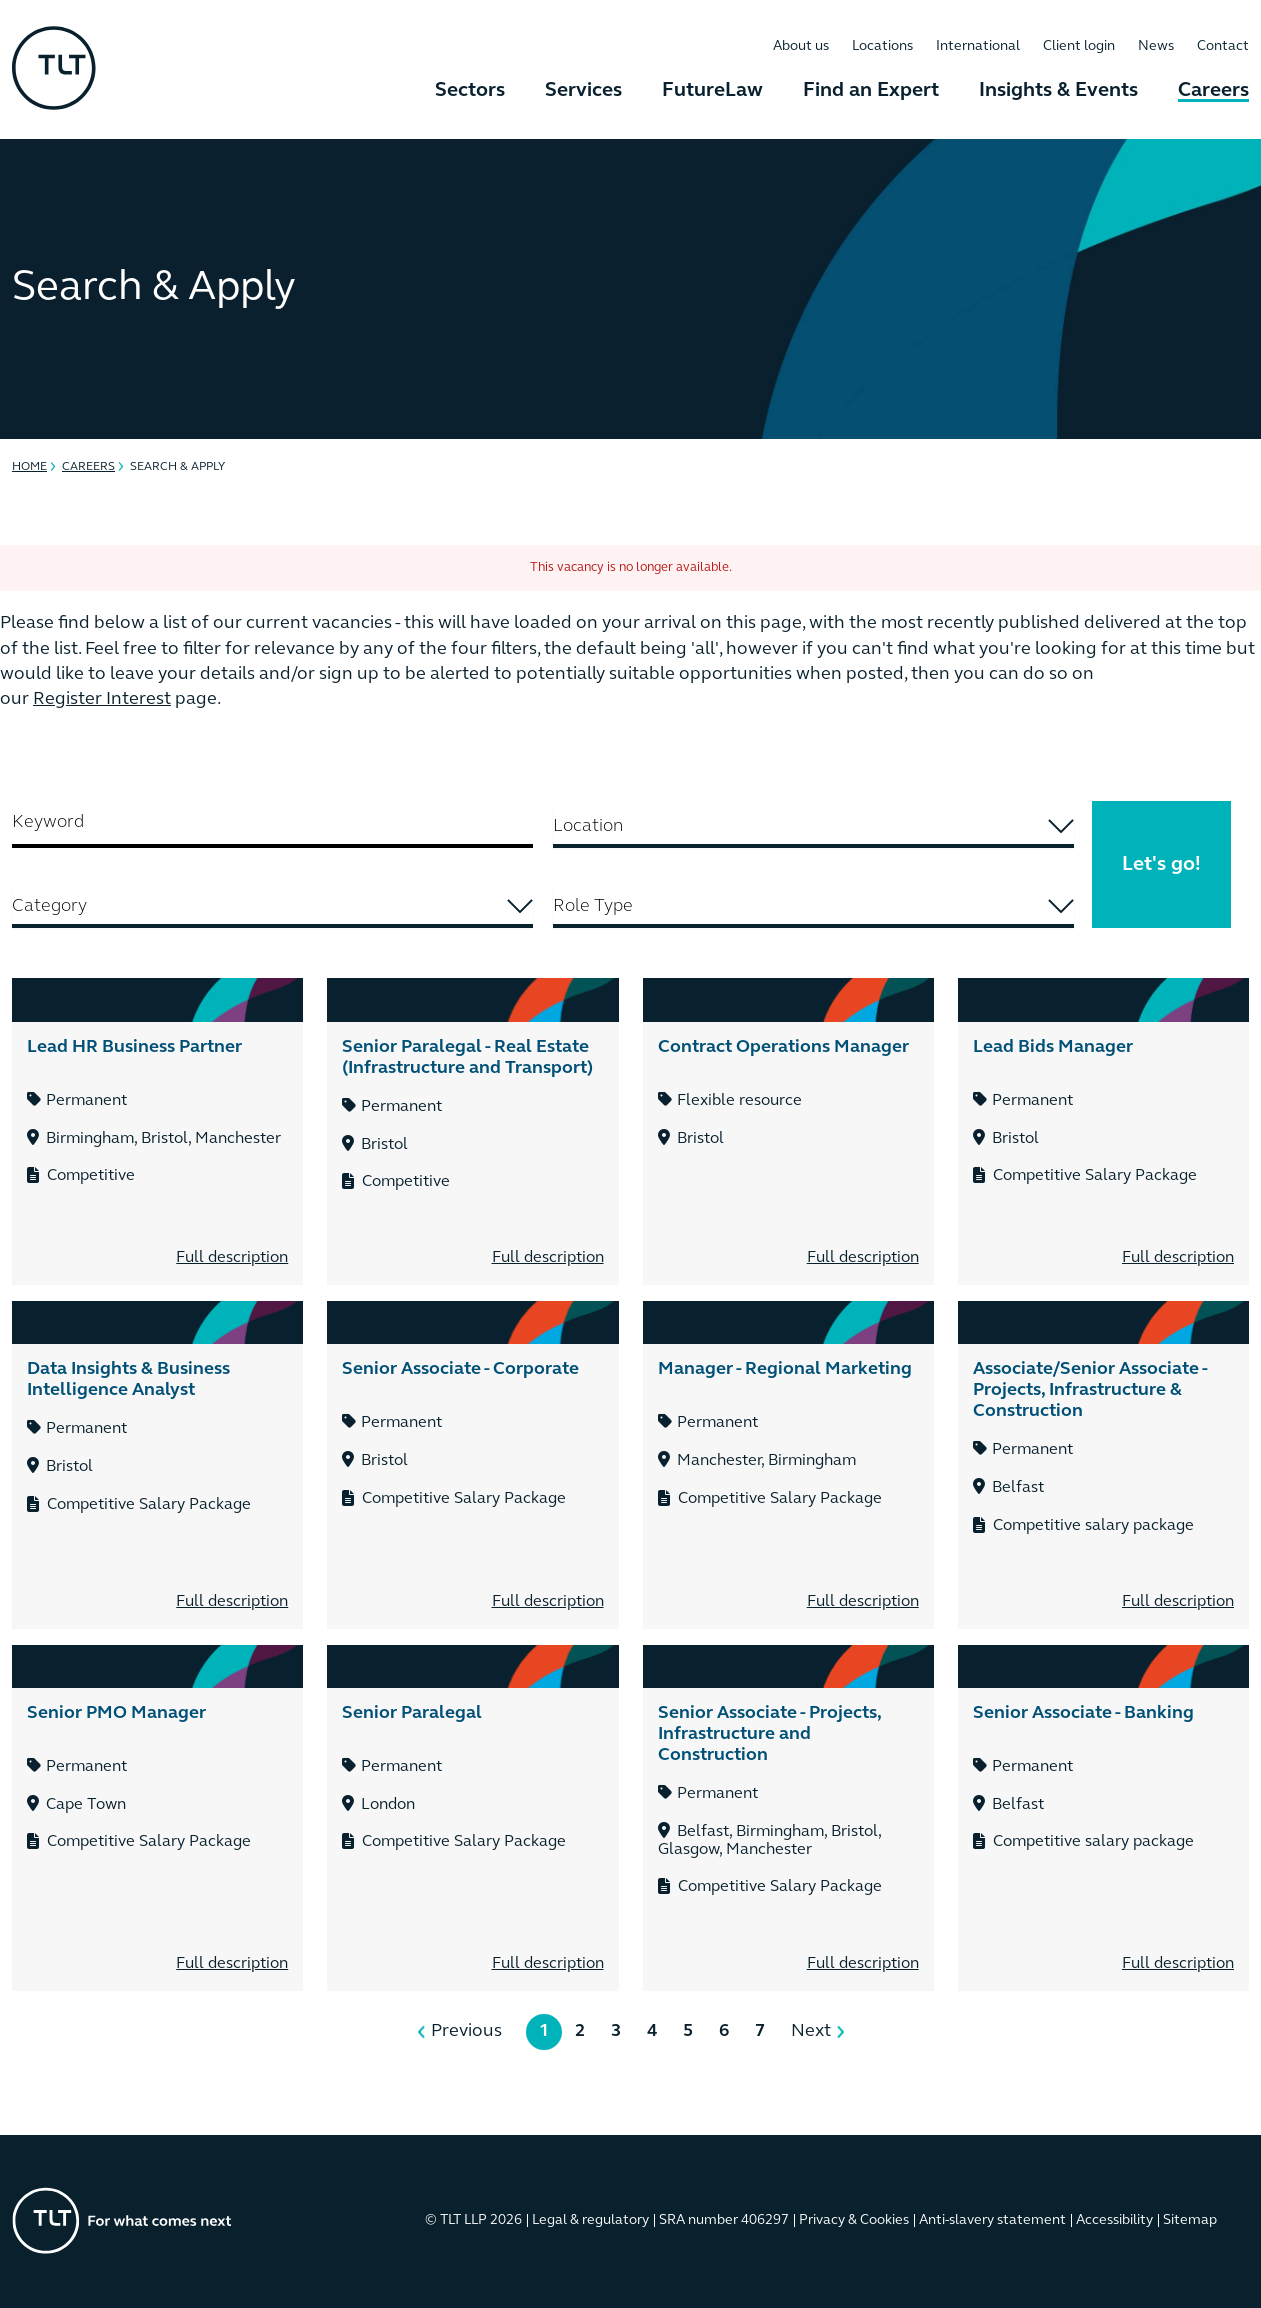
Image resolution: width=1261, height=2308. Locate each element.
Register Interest (102, 699)
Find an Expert (871, 91)
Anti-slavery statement (992, 2220)
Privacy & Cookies (854, 2220)
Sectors (470, 91)
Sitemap (1190, 2220)
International (978, 46)
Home (29, 467)
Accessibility (1114, 2220)
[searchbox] (813, 826)
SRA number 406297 (724, 2220)
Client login (1079, 46)
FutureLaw (712, 91)
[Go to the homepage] (122, 2220)
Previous (466, 2031)
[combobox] (813, 828)
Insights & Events (1058, 91)
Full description (232, 1258)
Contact (1223, 46)
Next (811, 2031)
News (1156, 46)
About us (801, 46)
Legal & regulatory (590, 2220)
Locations (882, 46)
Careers (1213, 91)
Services (583, 91)
